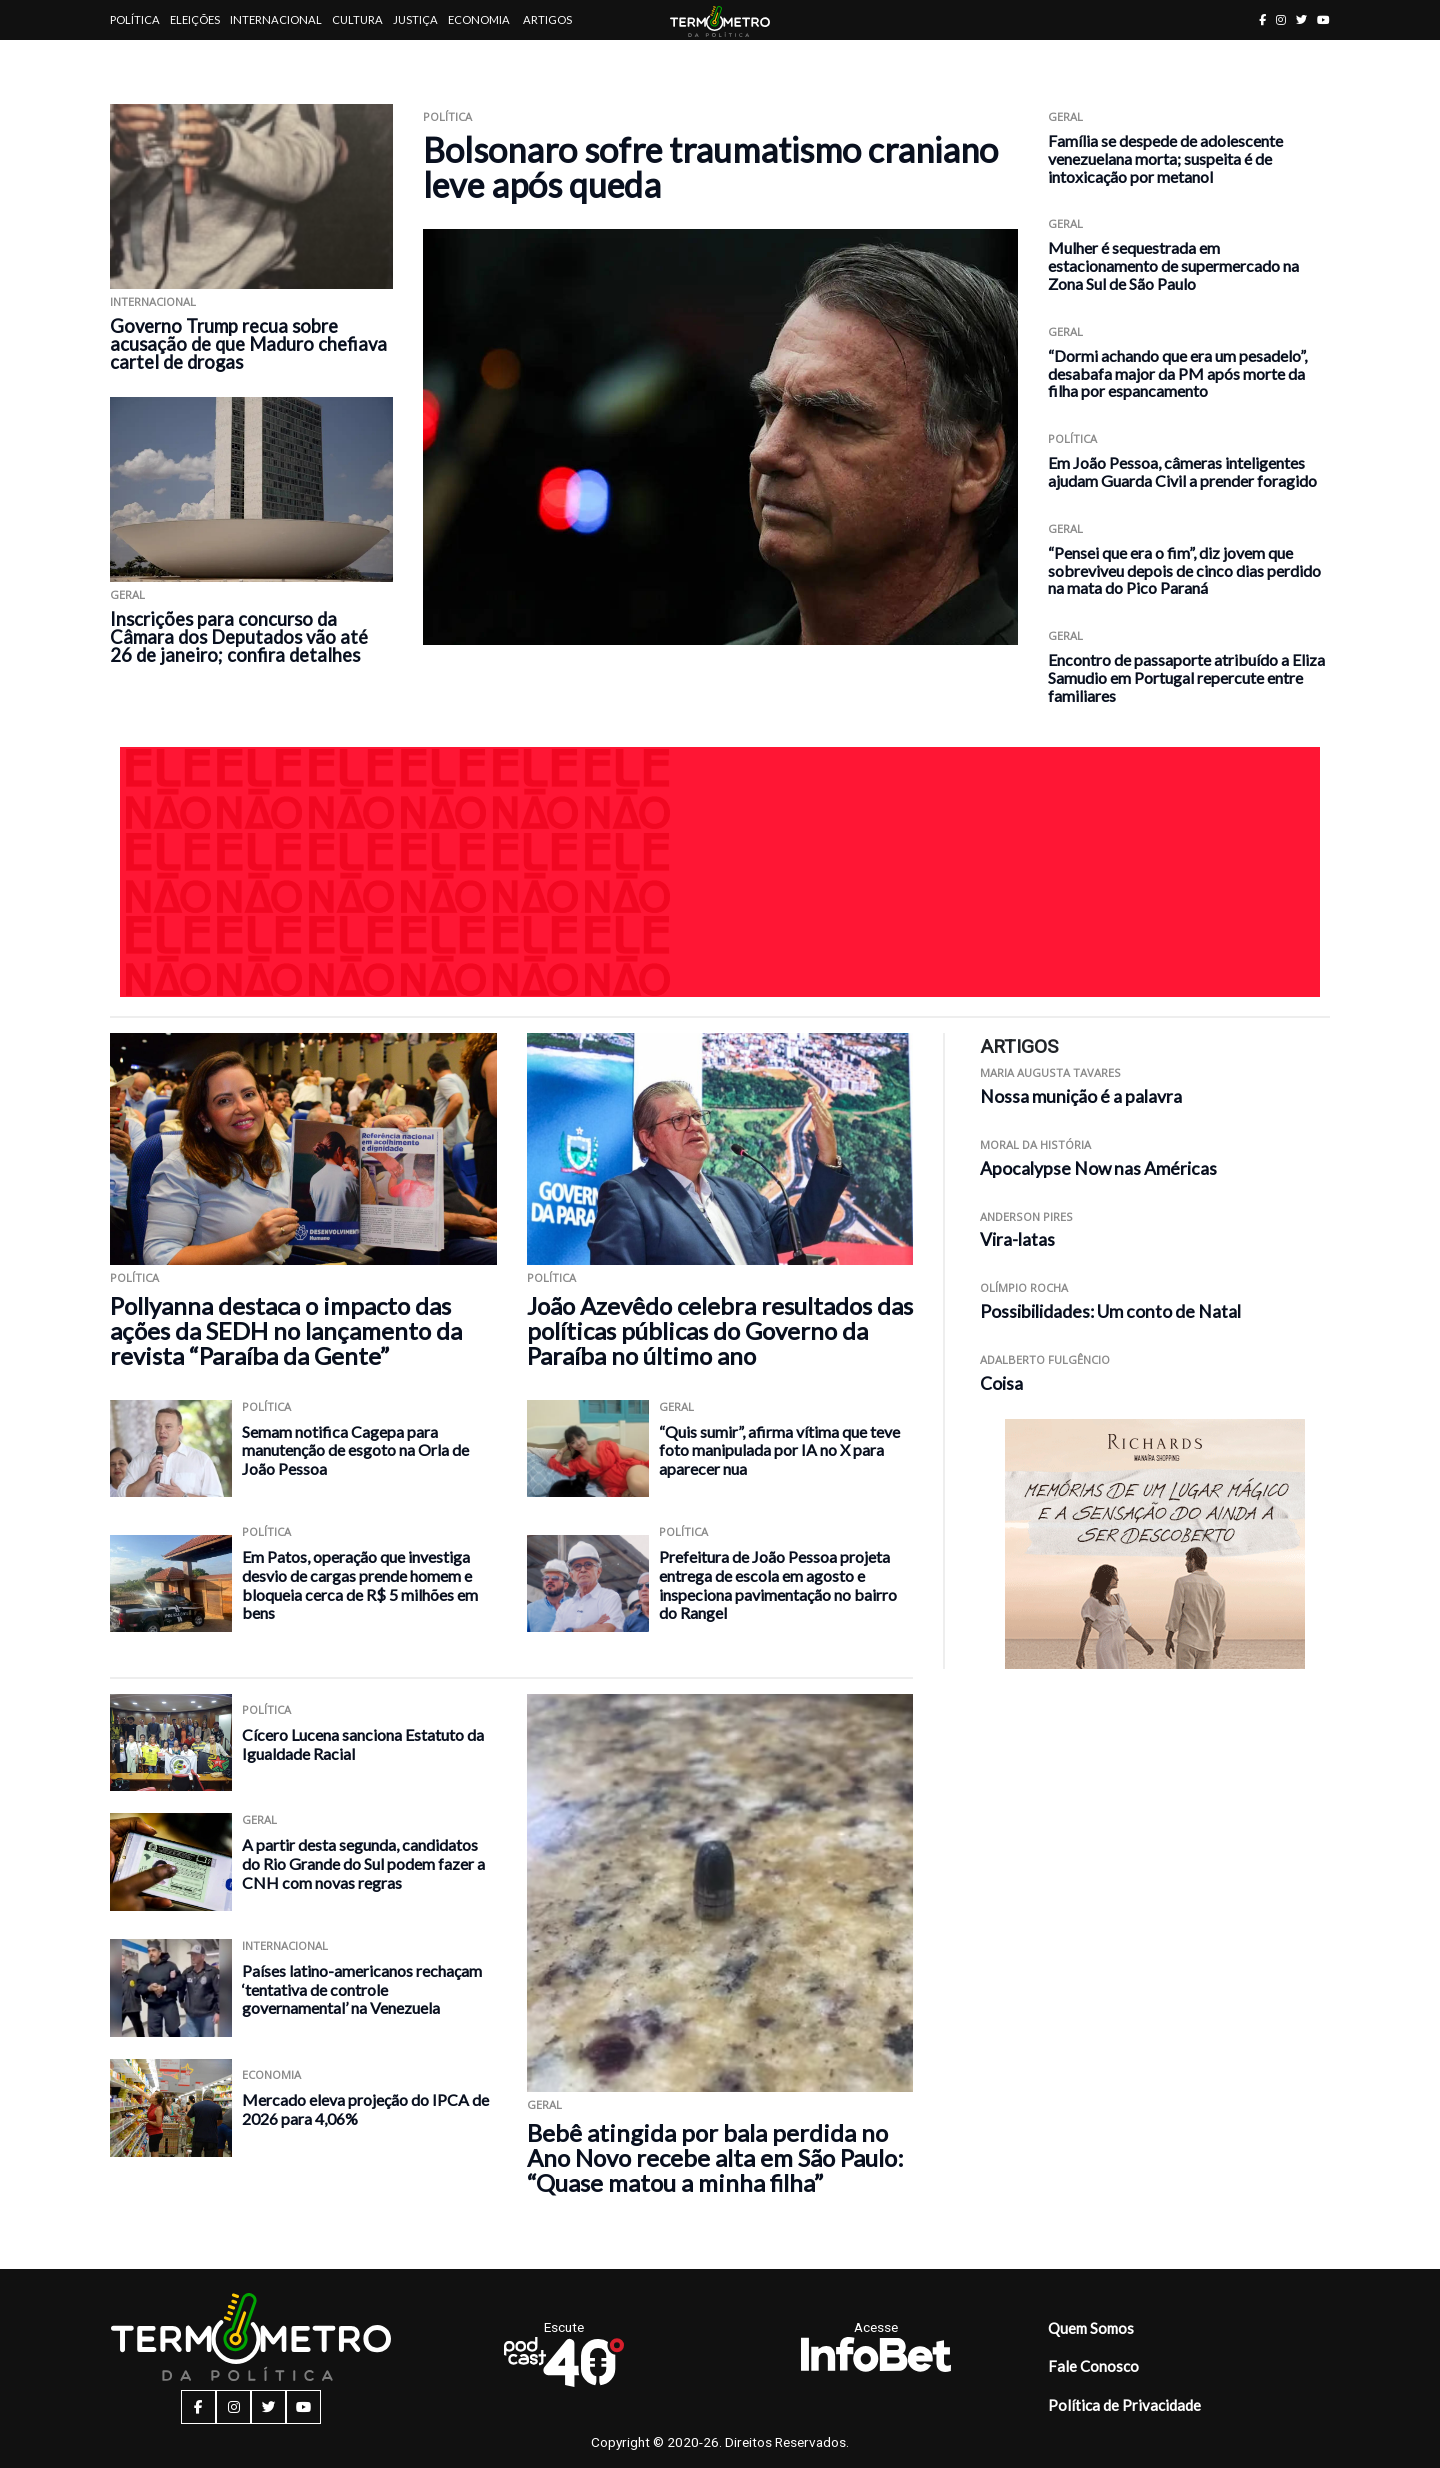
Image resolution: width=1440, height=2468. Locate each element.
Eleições (195, 19)
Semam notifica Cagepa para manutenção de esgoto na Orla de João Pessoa (355, 1450)
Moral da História (1035, 1144)
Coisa (1001, 1383)
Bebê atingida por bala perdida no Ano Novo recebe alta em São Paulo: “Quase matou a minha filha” (715, 2157)
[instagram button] (1281, 19)
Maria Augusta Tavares (1050, 1072)
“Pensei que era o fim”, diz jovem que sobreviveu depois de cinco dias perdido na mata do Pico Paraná (1184, 570)
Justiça (415, 19)
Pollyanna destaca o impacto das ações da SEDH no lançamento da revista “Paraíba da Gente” (286, 1330)
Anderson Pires (1026, 1216)
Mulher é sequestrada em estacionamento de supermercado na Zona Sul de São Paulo (1173, 265)
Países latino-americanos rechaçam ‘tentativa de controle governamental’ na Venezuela (362, 1989)
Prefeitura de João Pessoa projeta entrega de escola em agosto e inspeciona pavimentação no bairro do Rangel (778, 1584)
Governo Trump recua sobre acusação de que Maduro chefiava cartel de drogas (248, 344)
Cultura (357, 19)
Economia (479, 19)
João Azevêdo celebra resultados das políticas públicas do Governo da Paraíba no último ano (720, 1330)
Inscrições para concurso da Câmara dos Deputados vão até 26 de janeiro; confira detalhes (239, 637)
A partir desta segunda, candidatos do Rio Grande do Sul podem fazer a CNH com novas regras (363, 1863)
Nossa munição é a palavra (1081, 1096)
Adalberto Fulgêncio (1045, 1359)
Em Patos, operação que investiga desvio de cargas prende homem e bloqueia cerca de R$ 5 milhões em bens (360, 1584)
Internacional (276, 19)
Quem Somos (1091, 2328)
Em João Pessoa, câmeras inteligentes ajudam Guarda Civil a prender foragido (1182, 471)
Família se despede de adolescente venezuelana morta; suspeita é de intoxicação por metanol (1165, 158)
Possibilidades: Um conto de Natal (1110, 1311)
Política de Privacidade (1124, 2405)
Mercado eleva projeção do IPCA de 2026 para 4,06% (365, 2109)
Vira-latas (1017, 1239)
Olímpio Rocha (1024, 1287)
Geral (127, 594)
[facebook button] (1262, 19)
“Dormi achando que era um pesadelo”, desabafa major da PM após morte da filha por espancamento (1177, 373)
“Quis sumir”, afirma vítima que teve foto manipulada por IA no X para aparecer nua (779, 1450)
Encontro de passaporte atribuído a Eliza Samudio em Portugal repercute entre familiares (1186, 677)
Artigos (547, 19)
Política (135, 19)
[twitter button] (1301, 19)
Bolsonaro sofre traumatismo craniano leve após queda (710, 167)
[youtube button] (1323, 19)
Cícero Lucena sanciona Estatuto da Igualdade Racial (363, 1744)
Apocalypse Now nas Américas (1098, 1168)
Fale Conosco (1093, 2366)
